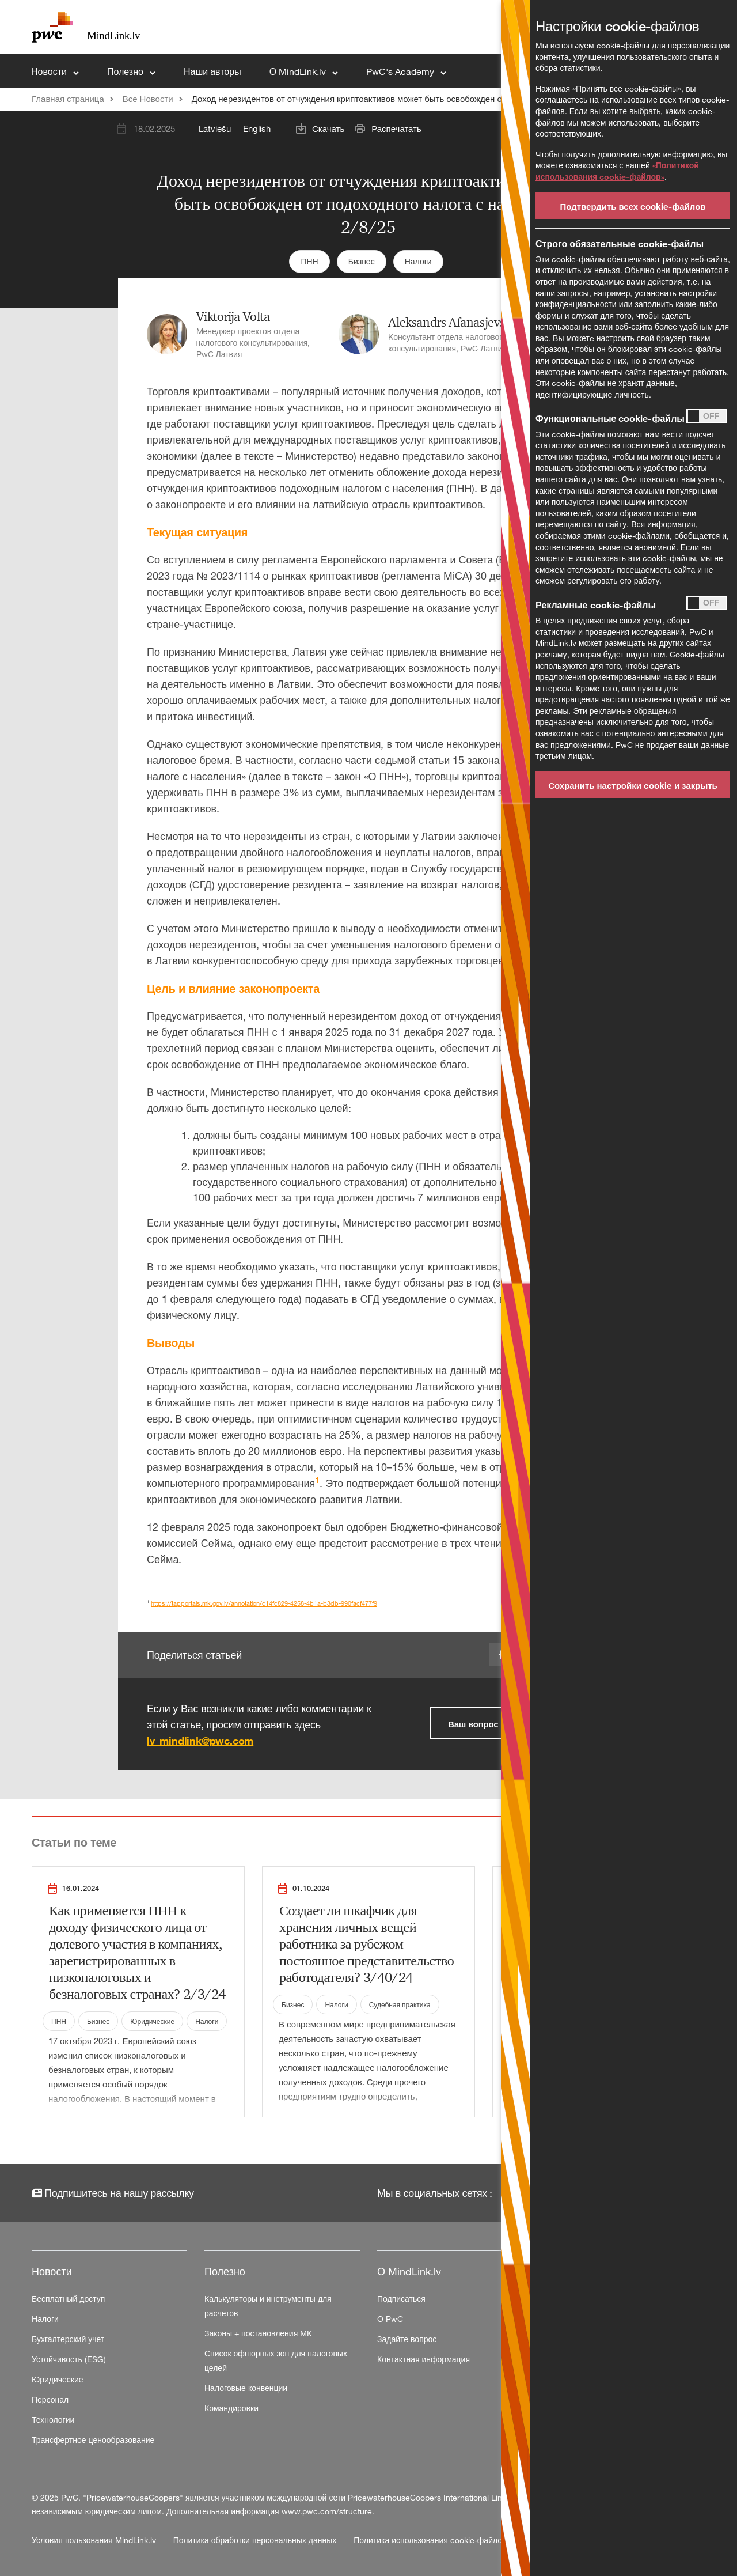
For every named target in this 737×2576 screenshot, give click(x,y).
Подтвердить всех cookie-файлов (632, 206)
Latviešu (215, 128)
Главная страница (68, 98)
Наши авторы (212, 71)
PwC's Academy (401, 71)
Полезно (126, 71)
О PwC (390, 2319)
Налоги (418, 261)
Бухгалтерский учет (68, 2339)
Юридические (152, 2021)
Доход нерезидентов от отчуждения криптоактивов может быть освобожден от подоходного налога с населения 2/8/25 (429, 98)
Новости (50, 71)
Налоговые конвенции (245, 2388)
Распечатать (396, 128)
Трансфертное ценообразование (93, 2440)
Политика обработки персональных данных (256, 2540)
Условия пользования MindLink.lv (95, 2540)
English (257, 128)
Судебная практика (400, 2004)
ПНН (309, 261)
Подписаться (401, 2298)
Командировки (231, 2408)
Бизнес (361, 261)
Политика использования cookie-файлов (430, 2540)
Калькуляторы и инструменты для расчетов (268, 2306)
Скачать (328, 128)
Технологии (53, 2419)
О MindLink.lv (298, 71)
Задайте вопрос (406, 2339)
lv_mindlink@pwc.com (200, 1740)
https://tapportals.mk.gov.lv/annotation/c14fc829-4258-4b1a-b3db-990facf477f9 (264, 1603)
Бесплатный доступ (68, 2298)
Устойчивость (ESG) (69, 2359)
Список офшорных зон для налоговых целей (275, 2360)
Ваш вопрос (473, 1724)
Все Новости (148, 98)
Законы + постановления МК (257, 2333)
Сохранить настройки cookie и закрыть (632, 785)
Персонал (50, 2399)
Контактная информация (423, 2359)
